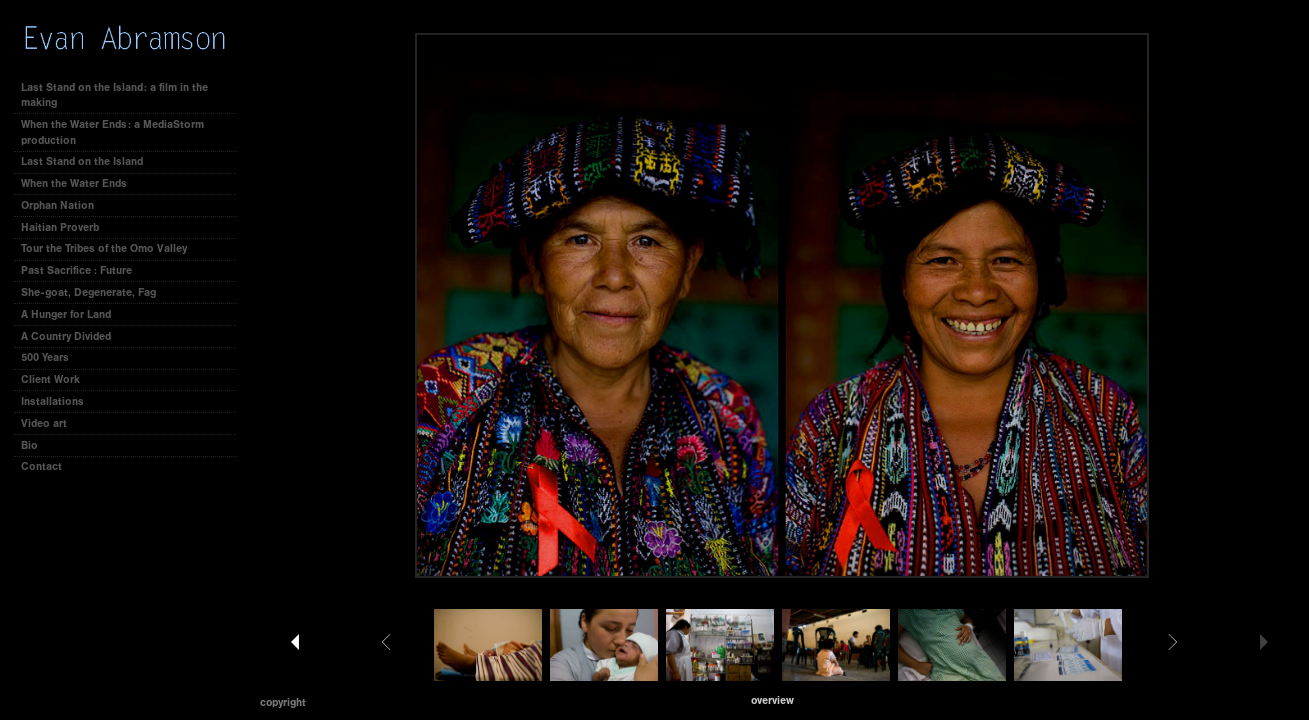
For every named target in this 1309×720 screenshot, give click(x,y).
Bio (29, 445)
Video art (44, 423)
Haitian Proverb (60, 227)
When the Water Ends (74, 183)
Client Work (57, 379)
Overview (772, 700)
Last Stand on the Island (82, 161)
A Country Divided (66, 336)
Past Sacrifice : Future (76, 270)
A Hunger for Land (66, 314)
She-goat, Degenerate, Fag (88, 292)
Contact (41, 466)
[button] (772, 700)
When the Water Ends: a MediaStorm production (112, 132)
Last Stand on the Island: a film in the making (114, 95)
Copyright (283, 702)
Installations (52, 401)
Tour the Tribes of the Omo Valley (104, 248)
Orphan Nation (57, 205)
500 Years (45, 357)
